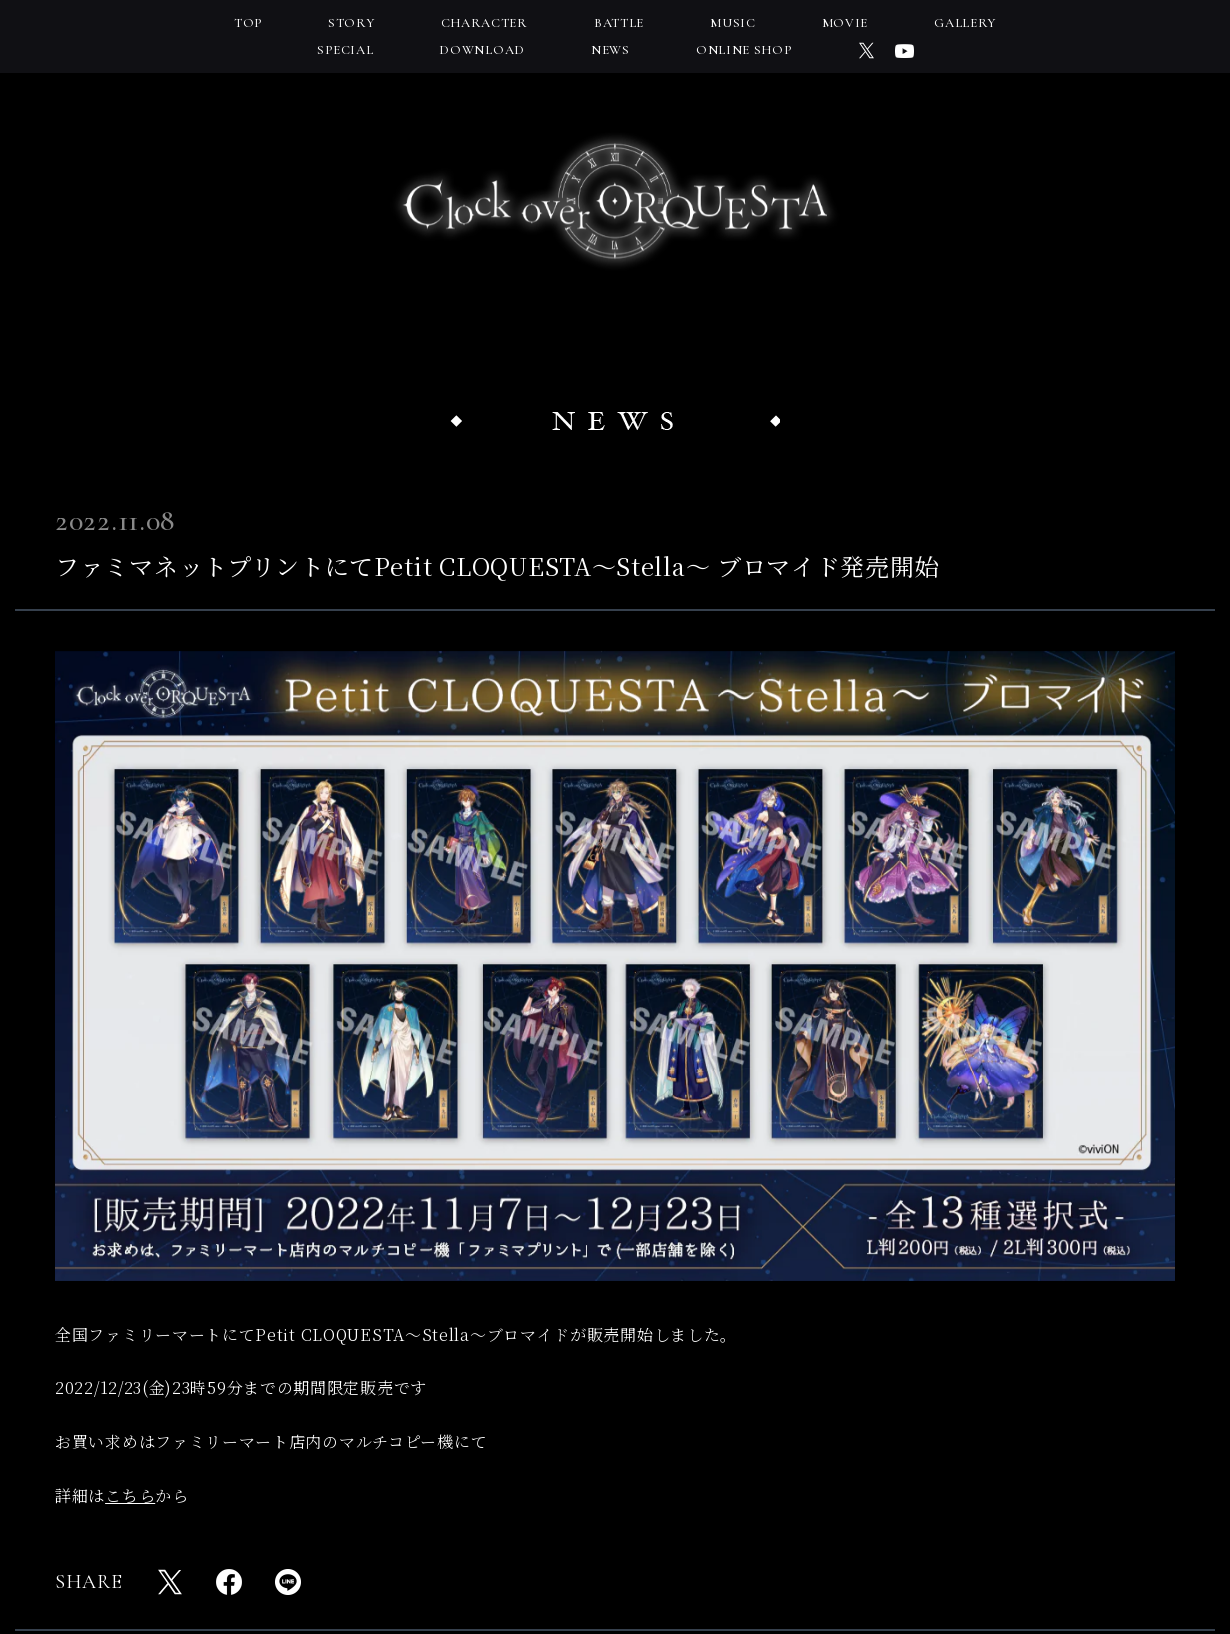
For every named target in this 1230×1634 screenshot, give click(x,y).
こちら (130, 1495)
